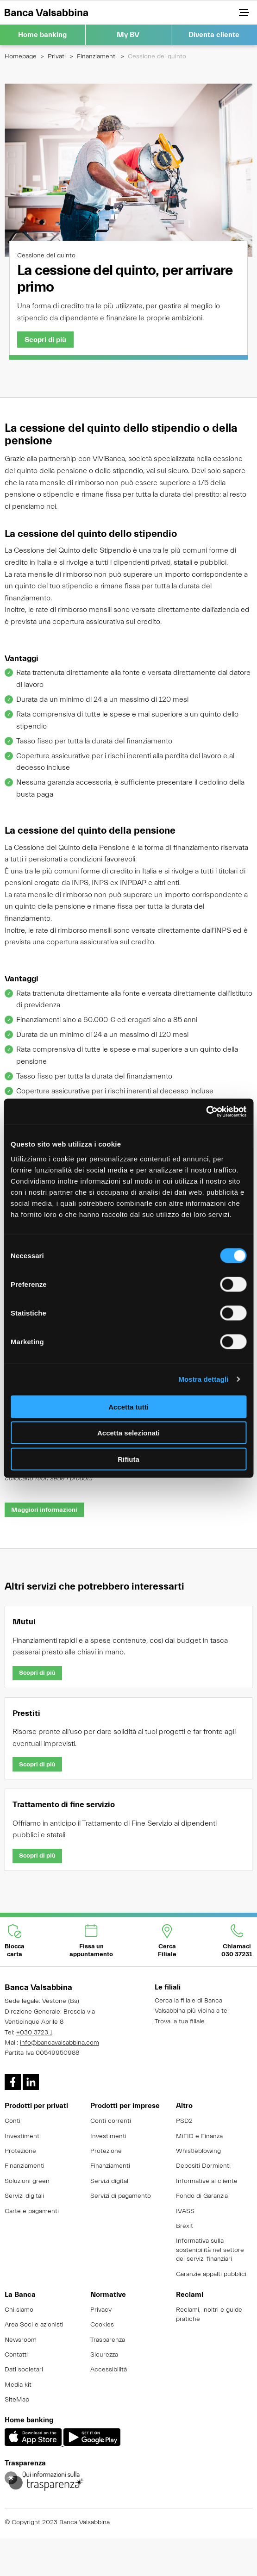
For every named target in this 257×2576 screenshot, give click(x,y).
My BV (128, 35)
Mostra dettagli (203, 1379)
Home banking (42, 35)
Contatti (16, 2354)
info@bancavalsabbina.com (59, 2042)
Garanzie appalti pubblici (211, 2274)
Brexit (184, 2226)
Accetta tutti (128, 1406)
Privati (57, 56)
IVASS (185, 2211)
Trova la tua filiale (180, 2021)
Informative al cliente (207, 2181)
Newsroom (21, 2340)
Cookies (102, 2324)
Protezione (20, 2151)
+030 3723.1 (34, 2032)
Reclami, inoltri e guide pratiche (209, 2314)
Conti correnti (110, 2121)
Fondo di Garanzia (202, 2196)
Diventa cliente (213, 35)
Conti (12, 2121)
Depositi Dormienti (203, 2166)
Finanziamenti (97, 56)
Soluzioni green (27, 2181)
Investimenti (23, 2136)
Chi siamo (19, 2310)
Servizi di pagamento (120, 2196)
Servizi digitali (24, 2196)
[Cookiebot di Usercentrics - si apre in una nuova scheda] (205, 1111)
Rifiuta (128, 1459)
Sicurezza (104, 2354)
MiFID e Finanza (199, 2136)
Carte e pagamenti (32, 2211)
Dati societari (24, 2369)
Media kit (18, 2385)
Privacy (101, 2310)
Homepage (21, 56)
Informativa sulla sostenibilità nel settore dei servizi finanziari (210, 2250)
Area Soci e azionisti (34, 2324)
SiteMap (17, 2399)
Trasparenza (107, 2340)
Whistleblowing (198, 2151)
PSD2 (184, 2121)
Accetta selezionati (128, 1433)
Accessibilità (108, 2369)
